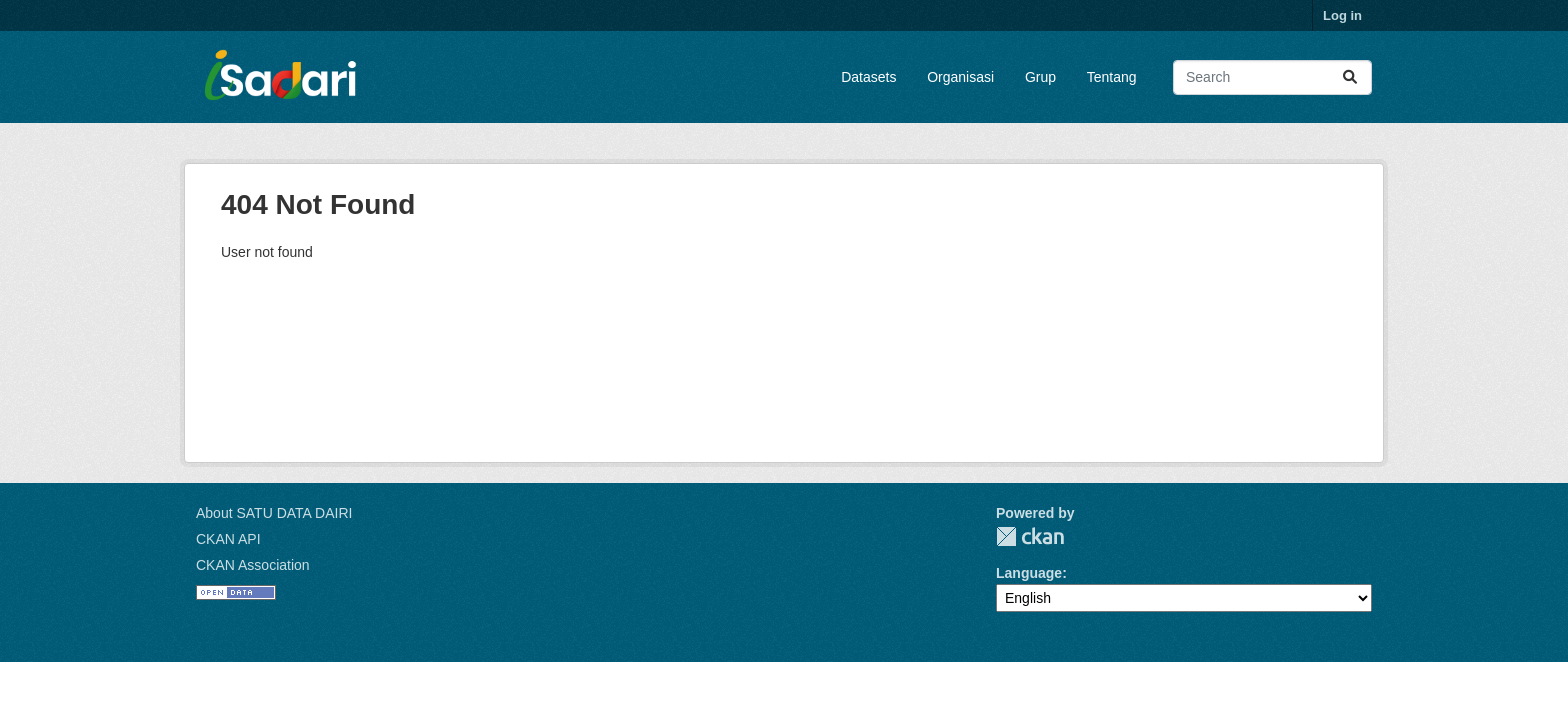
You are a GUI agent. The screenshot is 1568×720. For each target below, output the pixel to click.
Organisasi (960, 77)
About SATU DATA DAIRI (274, 513)
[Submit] (1350, 77)
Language (1029, 573)
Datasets (868, 77)
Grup (1040, 77)
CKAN (1030, 536)
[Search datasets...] (1272, 77)
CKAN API (228, 539)
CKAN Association (253, 565)
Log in (1342, 15)
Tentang (1112, 77)
